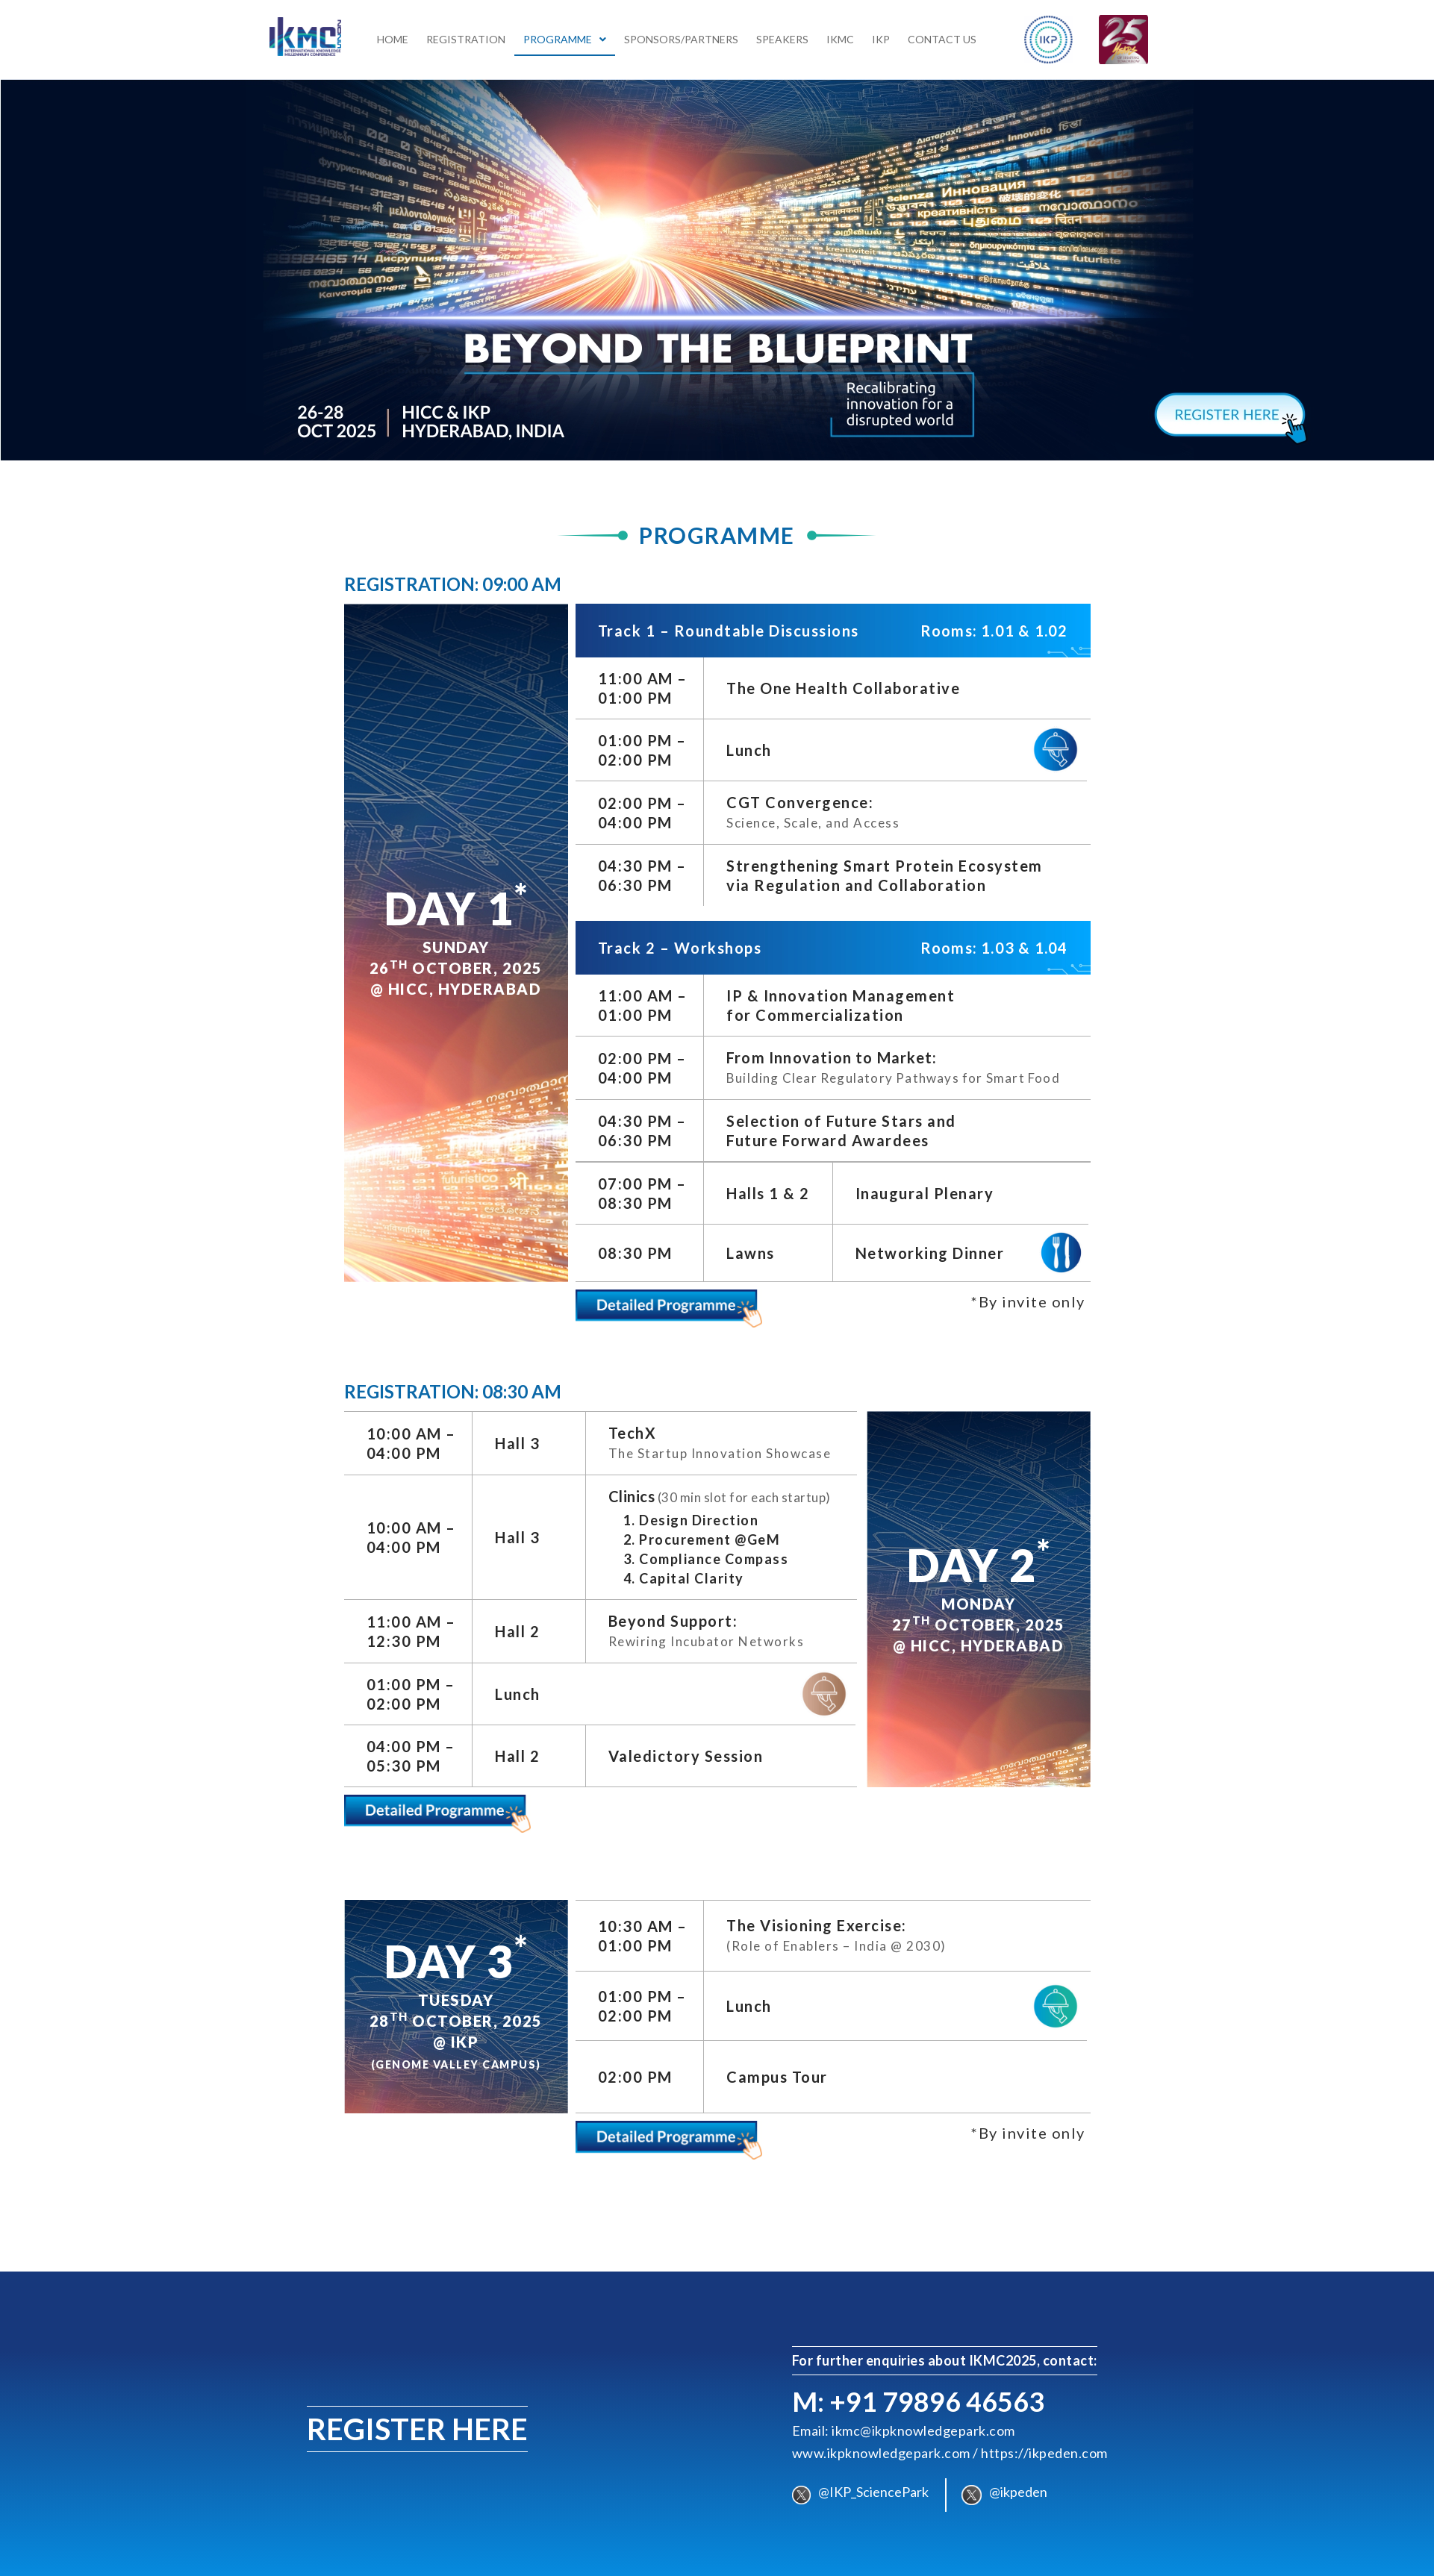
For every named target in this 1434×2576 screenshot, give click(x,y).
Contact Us (942, 38)
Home (392, 38)
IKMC (840, 38)
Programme (564, 38)
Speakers (782, 38)
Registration (465, 38)
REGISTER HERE (417, 2427)
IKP (881, 38)
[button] (564, 38)
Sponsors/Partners (681, 38)
